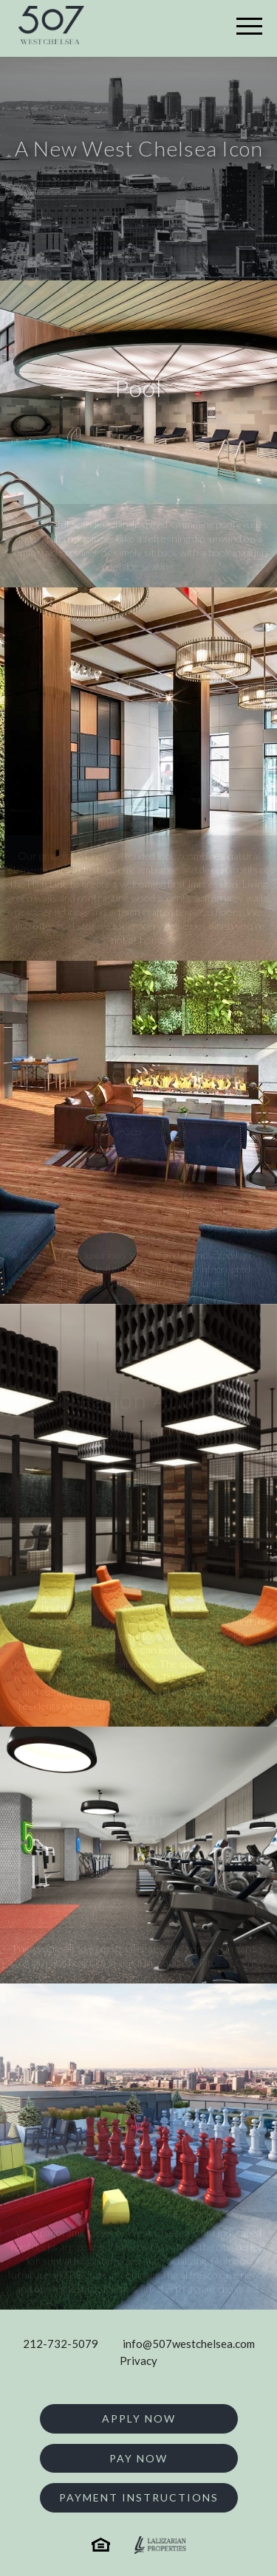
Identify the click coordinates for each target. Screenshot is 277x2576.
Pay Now (138, 2458)
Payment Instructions (139, 2497)
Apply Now (139, 2418)
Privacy (138, 2360)
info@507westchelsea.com (189, 2343)
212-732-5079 (60, 2343)
